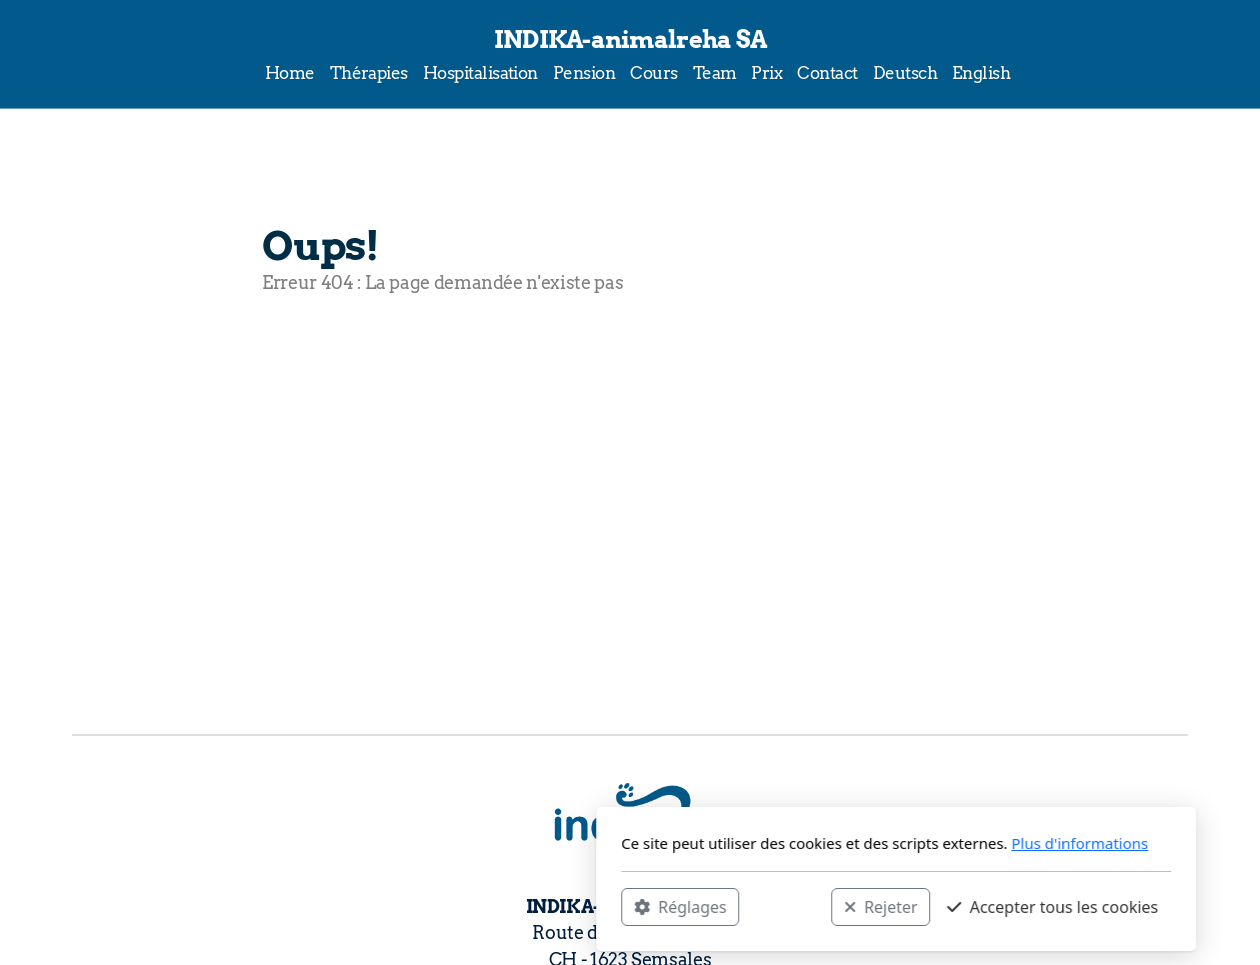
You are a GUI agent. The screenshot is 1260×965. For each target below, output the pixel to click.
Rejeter (615, 906)
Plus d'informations (813, 843)
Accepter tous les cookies (786, 906)
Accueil (315, 362)
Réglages (414, 906)
